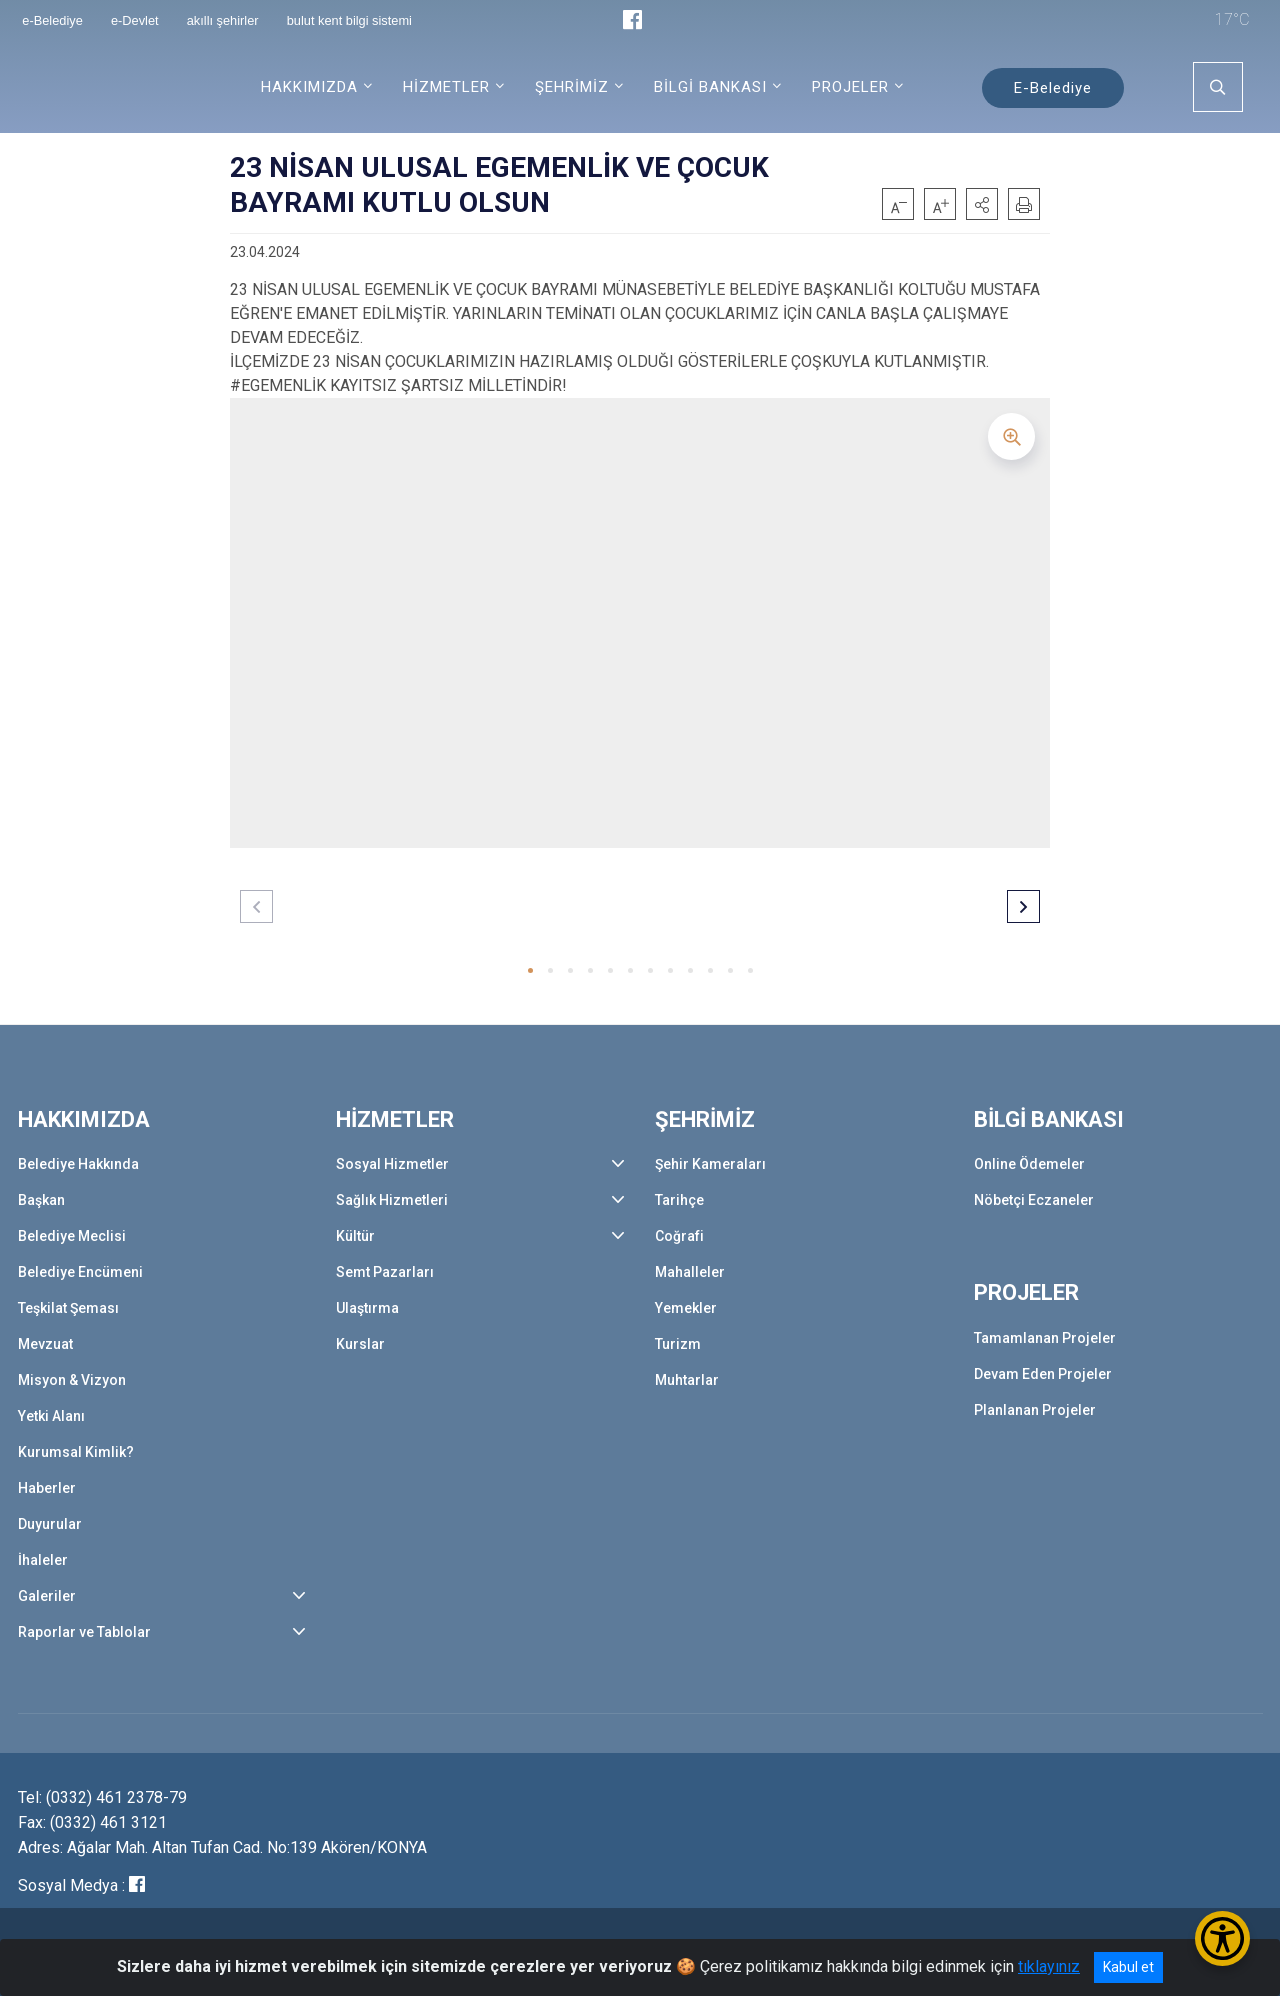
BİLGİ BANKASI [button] (710, 87)
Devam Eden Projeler (1043, 1374)
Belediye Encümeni (80, 1272)
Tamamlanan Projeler (1045, 1338)
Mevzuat (45, 1344)
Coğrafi (679, 1236)
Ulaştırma (367, 1308)
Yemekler (686, 1308)
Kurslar (360, 1344)
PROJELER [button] (850, 87)
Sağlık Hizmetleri (392, 1200)
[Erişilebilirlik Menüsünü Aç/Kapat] (1222, 1938)
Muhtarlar (687, 1380)
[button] (982, 204)
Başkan (41, 1200)
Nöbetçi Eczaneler (1034, 1200)
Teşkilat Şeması (68, 1308)
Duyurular (50, 1524)
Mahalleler (690, 1272)
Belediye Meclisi (72, 1236)
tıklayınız (1049, 1966)
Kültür (355, 1236)
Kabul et (1128, 1967)
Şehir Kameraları (710, 1164)
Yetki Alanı (51, 1416)
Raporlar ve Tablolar (84, 1632)
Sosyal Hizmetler (392, 1164)
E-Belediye (1053, 88)
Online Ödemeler (1029, 1164)
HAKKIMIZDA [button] (309, 87)
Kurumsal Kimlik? (76, 1452)
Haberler (47, 1488)
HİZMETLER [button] (446, 87)
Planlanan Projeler (1035, 1410)
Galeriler (47, 1596)
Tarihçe (679, 1200)
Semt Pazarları (385, 1272)
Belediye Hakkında (78, 1164)
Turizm (678, 1344)
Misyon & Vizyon (72, 1380)
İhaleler (43, 1560)
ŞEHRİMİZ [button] (572, 87)
